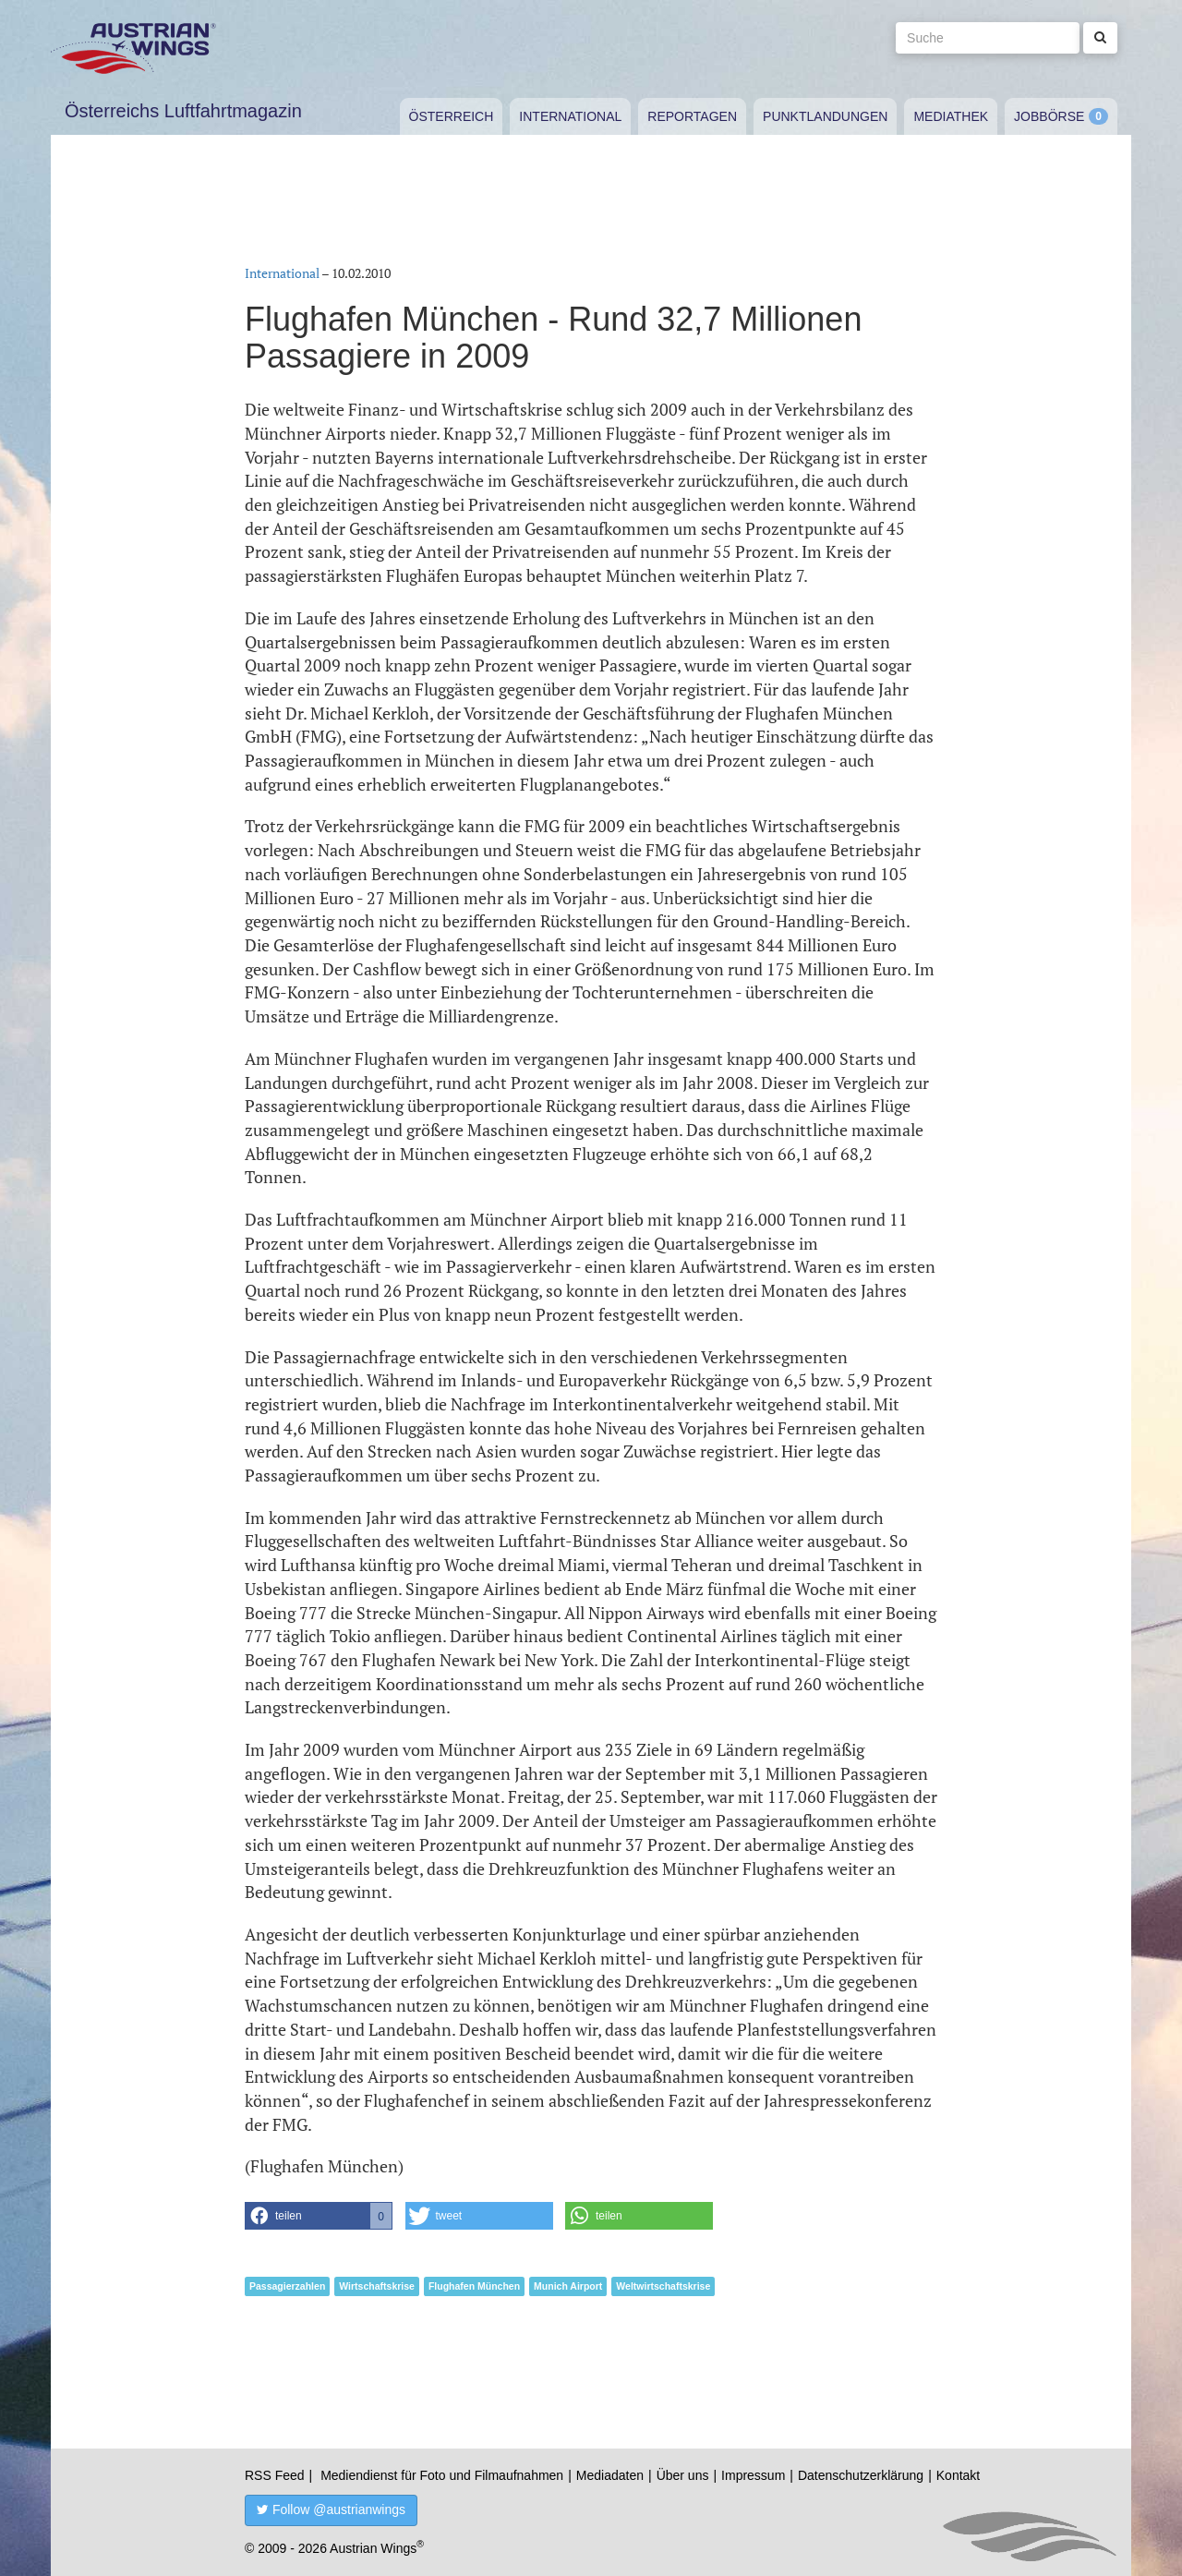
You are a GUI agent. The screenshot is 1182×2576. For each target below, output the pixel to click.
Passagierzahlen (287, 2286)
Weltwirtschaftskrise (663, 2286)
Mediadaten (610, 2475)
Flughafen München (474, 2286)
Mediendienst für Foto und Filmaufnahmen (441, 2475)
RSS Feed (275, 2475)
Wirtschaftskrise (377, 2286)
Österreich (451, 116)
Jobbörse (1049, 116)
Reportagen (692, 116)
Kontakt (958, 2475)
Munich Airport (568, 2286)
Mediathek (950, 116)
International (570, 116)
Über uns (683, 2475)
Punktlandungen (825, 116)
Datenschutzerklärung (860, 2475)
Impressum (753, 2475)
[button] (318, 2216)
